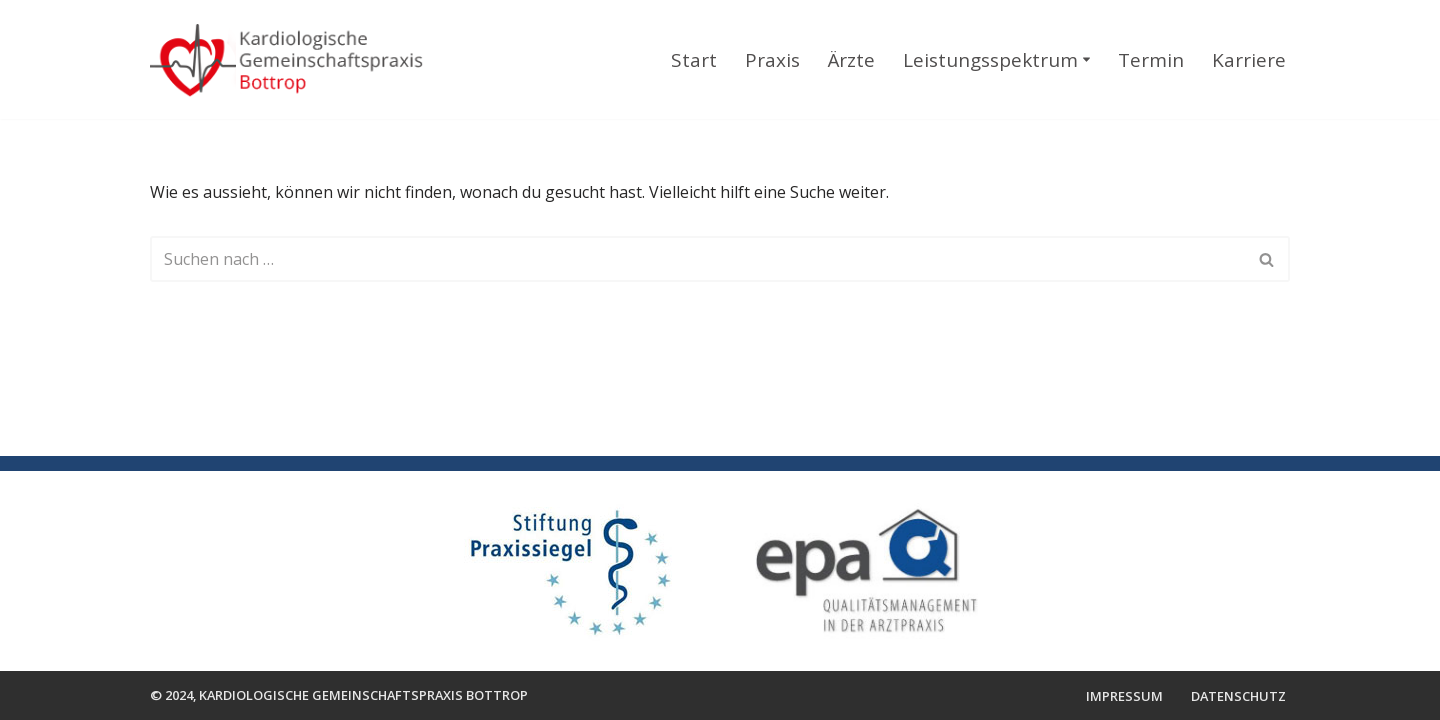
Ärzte (851, 60)
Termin (1151, 60)
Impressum (1124, 696)
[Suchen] (697, 259)
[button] (1086, 59)
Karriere (1249, 60)
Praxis (772, 60)
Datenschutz (1238, 696)
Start (694, 60)
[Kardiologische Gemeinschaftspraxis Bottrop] (298, 62)
